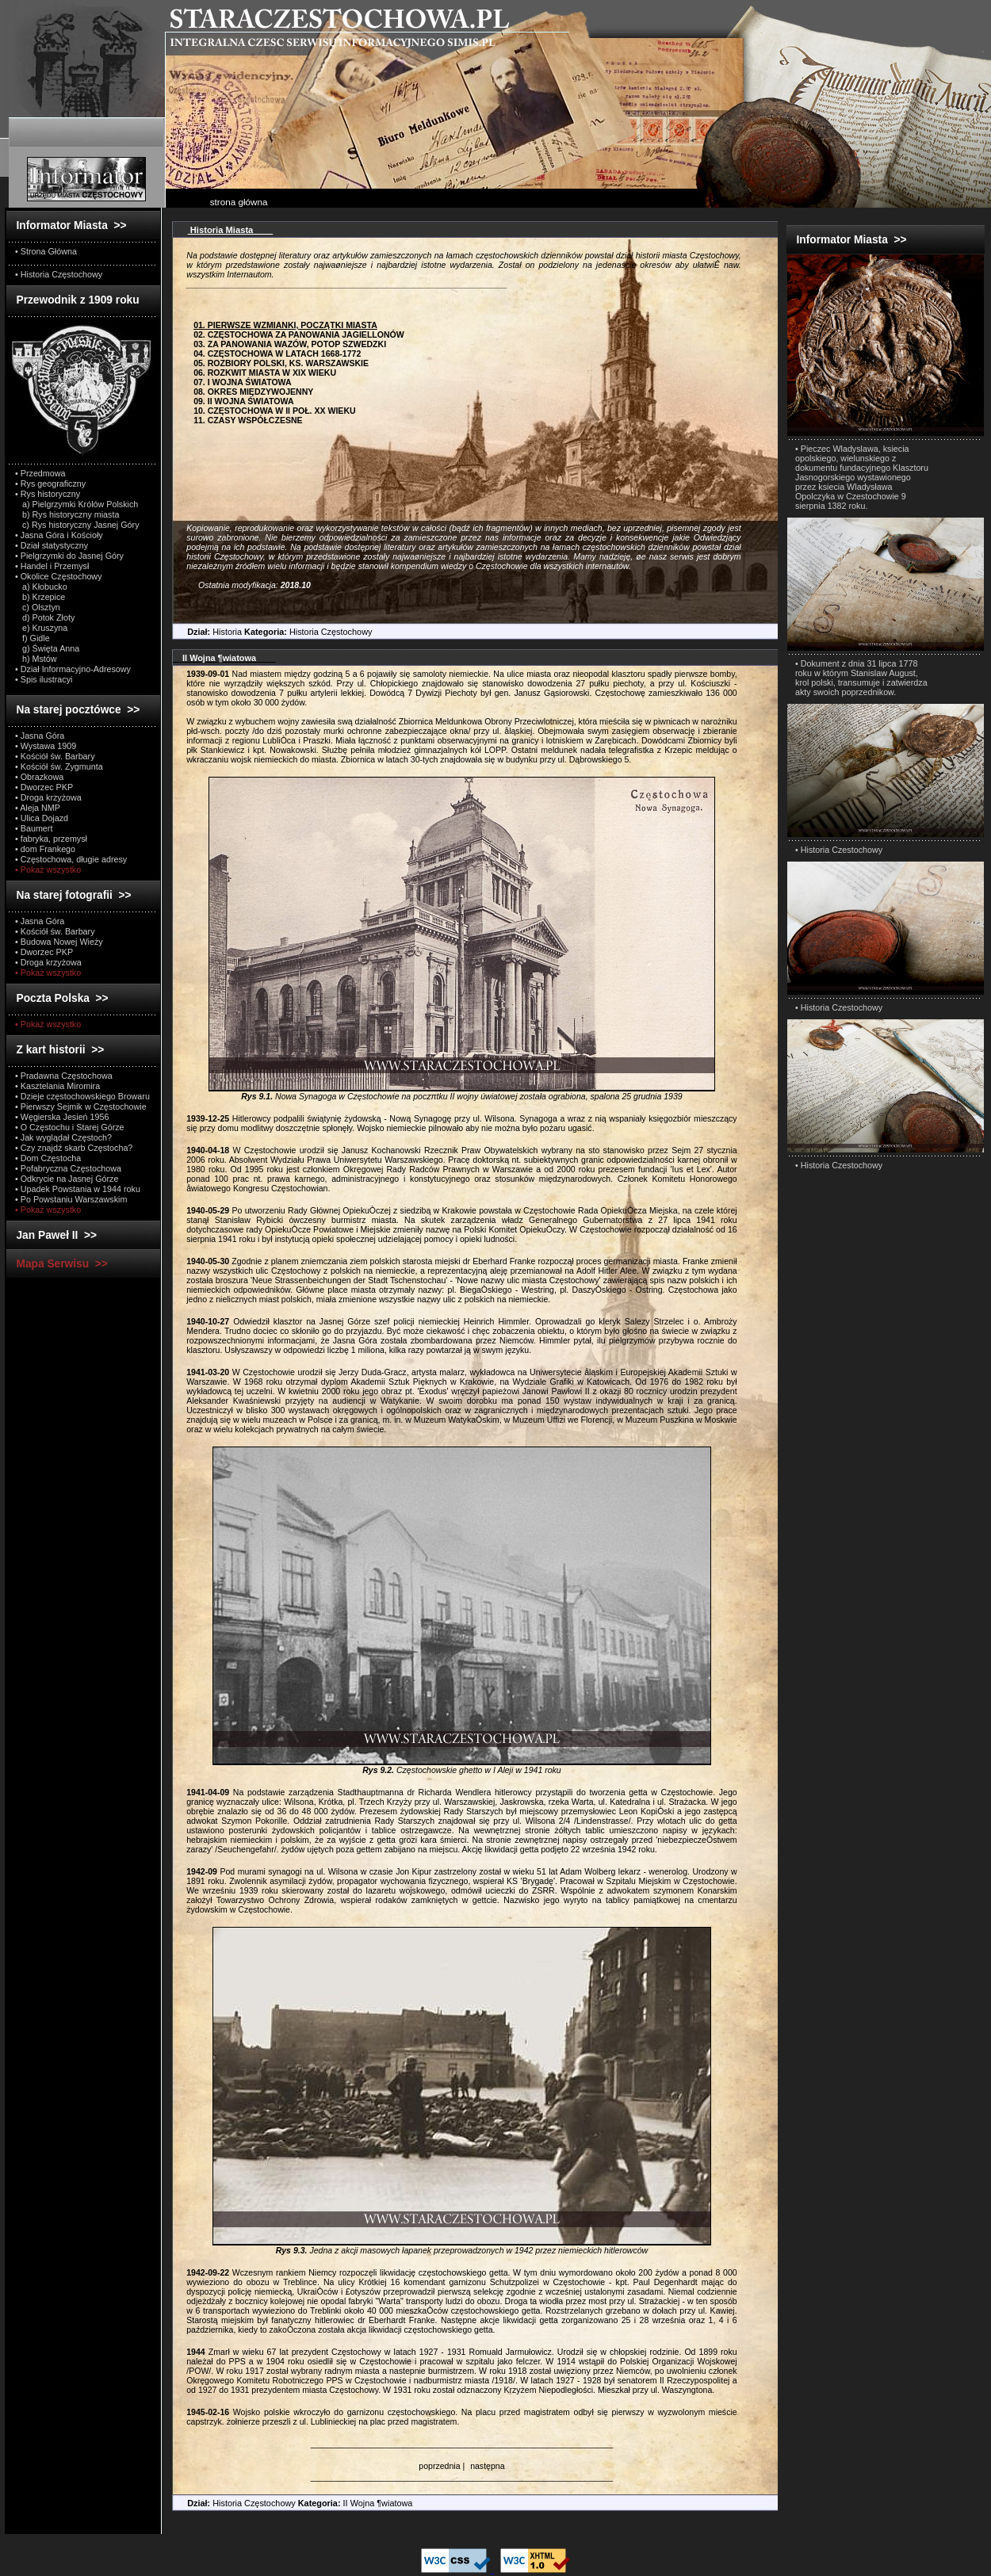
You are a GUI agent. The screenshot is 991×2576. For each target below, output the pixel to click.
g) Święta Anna (47, 648)
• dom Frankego (45, 849)
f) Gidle (32, 638)
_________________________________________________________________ (462, 2443)
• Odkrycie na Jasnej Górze (66, 1178)
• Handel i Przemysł (52, 566)
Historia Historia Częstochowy (272, 631)
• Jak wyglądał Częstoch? (63, 1137)
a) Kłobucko (41, 586)
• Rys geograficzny (50, 483)
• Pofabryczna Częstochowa (68, 1168)
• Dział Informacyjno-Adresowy (73, 669)
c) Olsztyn (37, 607)
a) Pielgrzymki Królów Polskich (76, 504)
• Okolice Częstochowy (58, 576)
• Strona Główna (46, 251)
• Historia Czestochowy (838, 849)
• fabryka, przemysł (51, 838)
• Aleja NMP (37, 807)
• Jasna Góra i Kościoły (59, 535)
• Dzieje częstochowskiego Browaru (82, 1096)
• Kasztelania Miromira (57, 1086)
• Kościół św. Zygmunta (59, 766)
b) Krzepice (40, 597)
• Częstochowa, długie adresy (71, 859)
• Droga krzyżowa (48, 797)
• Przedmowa (40, 473)
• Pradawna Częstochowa (64, 1075)
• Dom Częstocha (48, 1158)
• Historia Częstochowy (58, 274)
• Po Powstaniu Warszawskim (71, 1199)
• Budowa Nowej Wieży (59, 941)
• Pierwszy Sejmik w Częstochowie (81, 1106)
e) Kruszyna (41, 628)
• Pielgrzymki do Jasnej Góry (69, 555)
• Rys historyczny (47, 494)
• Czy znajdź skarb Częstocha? (73, 1147)
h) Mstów (36, 658)
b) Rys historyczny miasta (67, 514)
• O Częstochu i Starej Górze (69, 1127)
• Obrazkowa (39, 777)
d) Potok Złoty (45, 617)
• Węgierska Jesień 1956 (62, 1117)
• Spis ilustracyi (43, 679)
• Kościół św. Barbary (55, 756)
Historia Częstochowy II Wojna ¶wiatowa (292, 2503)
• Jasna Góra (39, 735)
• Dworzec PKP (44, 787)
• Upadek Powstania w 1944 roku (77, 1189)
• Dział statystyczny (51, 545)
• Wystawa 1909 (45, 746)
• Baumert (33, 828)
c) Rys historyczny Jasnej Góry (77, 524)
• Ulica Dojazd (41, 818)
